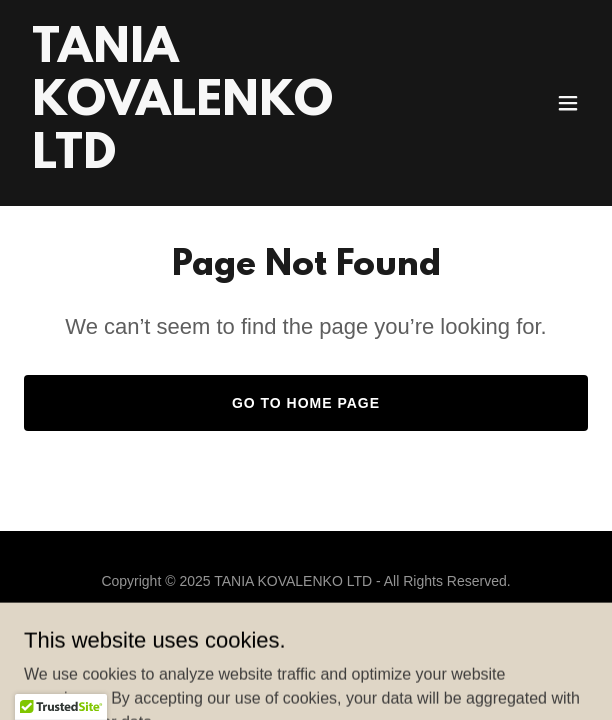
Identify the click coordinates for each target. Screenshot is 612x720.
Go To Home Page (306, 403)
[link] (221, 162)
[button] (568, 103)
